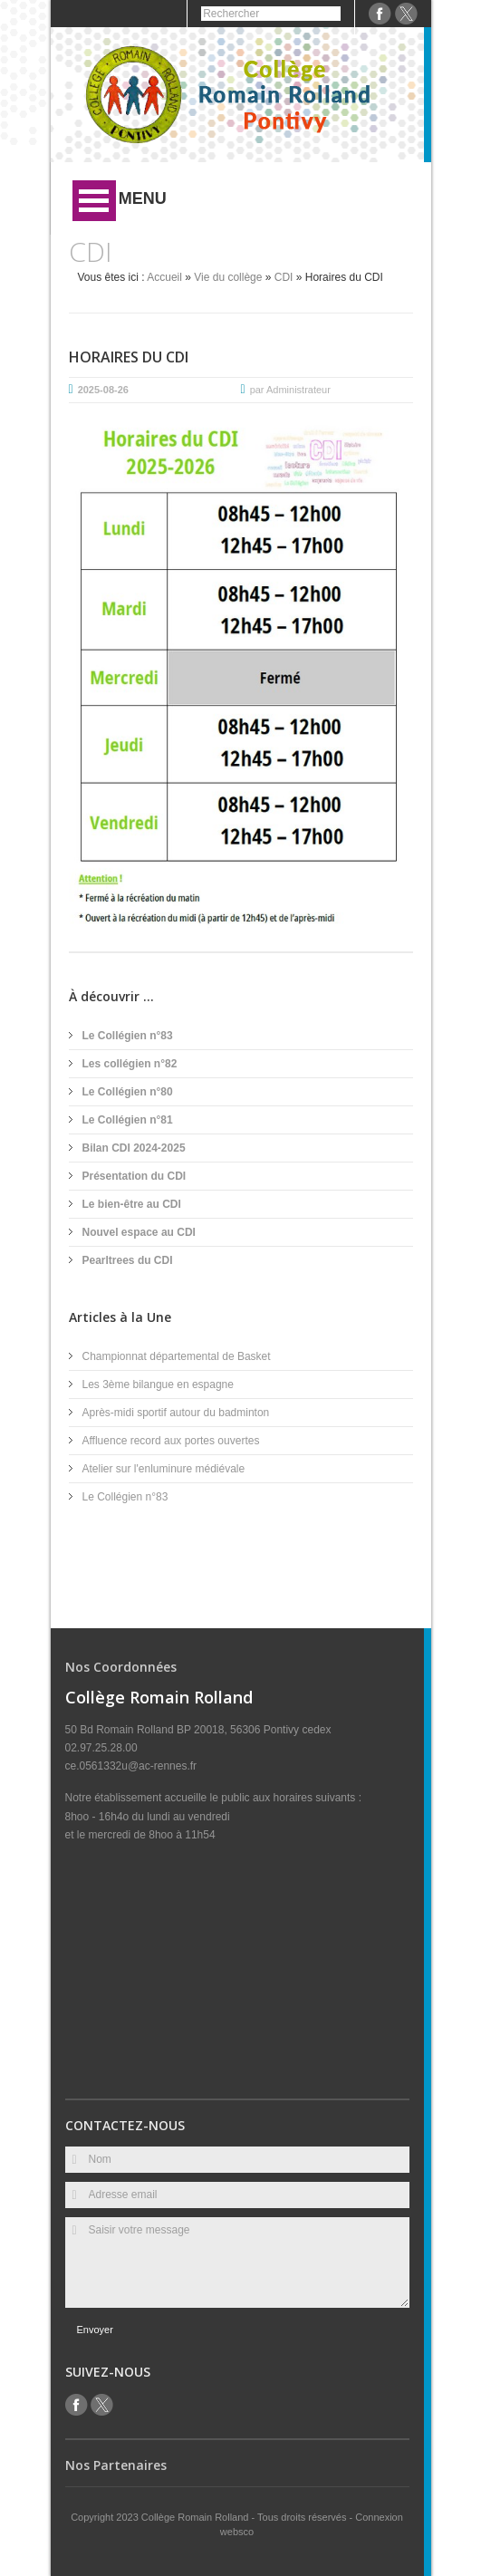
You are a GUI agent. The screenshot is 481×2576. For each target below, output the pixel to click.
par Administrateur (290, 389)
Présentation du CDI (134, 1176)
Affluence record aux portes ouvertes (171, 1440)
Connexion (379, 2517)
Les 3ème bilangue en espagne (158, 1384)
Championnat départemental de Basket (176, 1356)
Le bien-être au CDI (131, 1204)
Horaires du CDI (128, 357)
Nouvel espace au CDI (139, 1232)
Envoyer (95, 2329)
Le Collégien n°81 (127, 1120)
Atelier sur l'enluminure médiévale (163, 1468)
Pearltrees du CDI (127, 1260)
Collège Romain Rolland (196, 2517)
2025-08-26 (103, 389)
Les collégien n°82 (130, 1063)
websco (237, 2531)
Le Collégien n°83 (127, 1035)
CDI (283, 277)
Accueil (164, 277)
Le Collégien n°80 (127, 1091)
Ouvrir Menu (94, 200)
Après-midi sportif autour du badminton (176, 1412)
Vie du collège (228, 277)
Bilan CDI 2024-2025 (134, 1148)
